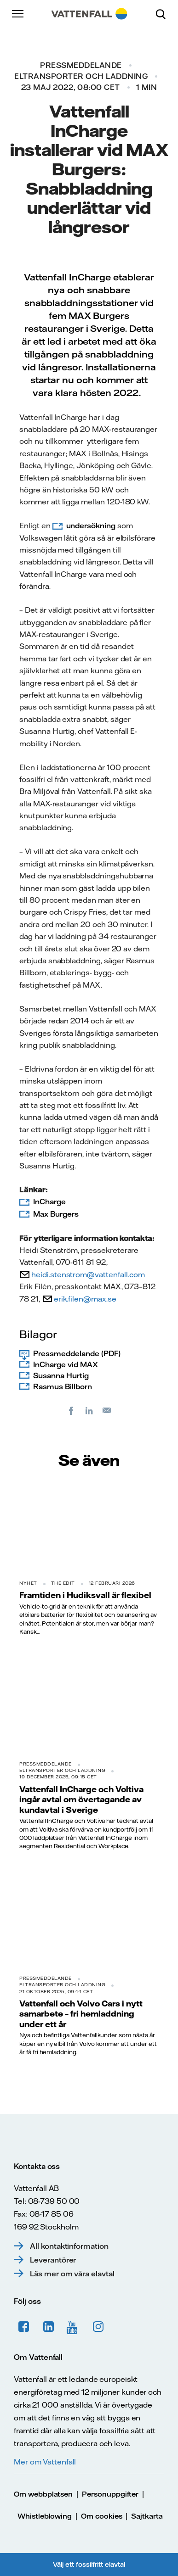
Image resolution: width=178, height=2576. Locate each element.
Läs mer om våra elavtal (72, 2273)
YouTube (73, 2327)
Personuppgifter (110, 2494)
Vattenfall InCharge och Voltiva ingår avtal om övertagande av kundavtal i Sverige (81, 1799)
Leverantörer (53, 2259)
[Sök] (164, 14)
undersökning (90, 525)
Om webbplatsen (43, 2494)
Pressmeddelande (81, 65)
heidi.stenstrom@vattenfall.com (88, 1274)
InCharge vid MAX (65, 1364)
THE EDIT (63, 1583)
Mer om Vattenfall (45, 2461)
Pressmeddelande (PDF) (77, 1353)
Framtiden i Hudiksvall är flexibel (85, 1595)
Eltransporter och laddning (81, 76)
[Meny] (18, 14)
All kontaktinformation (69, 2246)
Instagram (98, 2327)
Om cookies (101, 2516)
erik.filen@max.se (85, 1298)
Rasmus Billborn (62, 1386)
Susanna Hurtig (61, 1375)
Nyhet (28, 1583)
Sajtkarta (147, 2516)
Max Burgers (55, 1213)
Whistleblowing (44, 2516)
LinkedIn (49, 2327)
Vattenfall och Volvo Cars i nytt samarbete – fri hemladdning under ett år (81, 2013)
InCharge (49, 1201)
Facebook (24, 2327)
